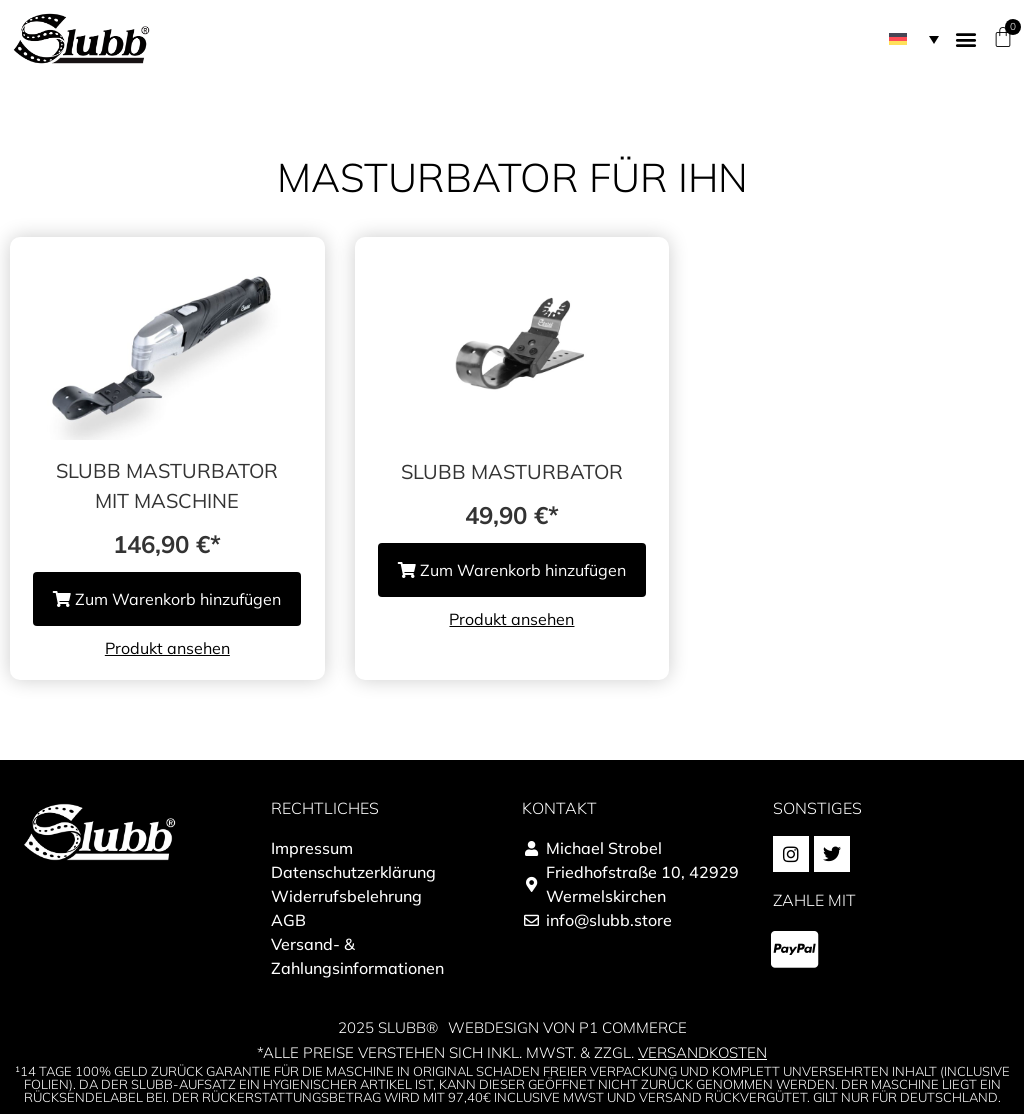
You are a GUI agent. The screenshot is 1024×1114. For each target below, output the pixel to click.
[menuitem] (914, 39)
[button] (965, 38)
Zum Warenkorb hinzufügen (167, 599)
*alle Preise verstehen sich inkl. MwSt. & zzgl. (512, 1052)
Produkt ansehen (167, 648)
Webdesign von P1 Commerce (567, 1027)
